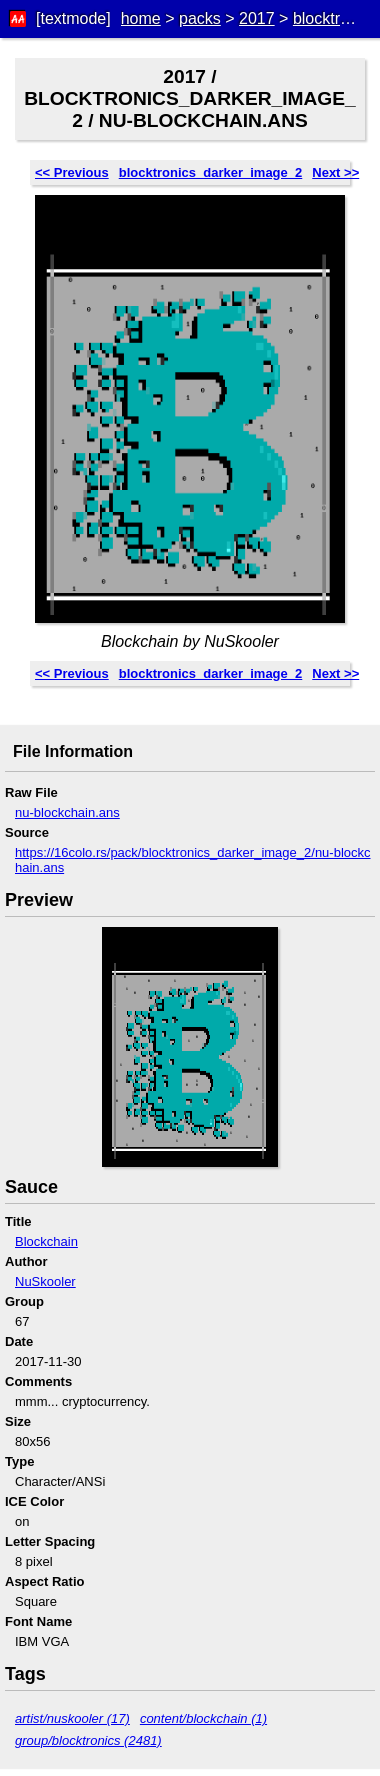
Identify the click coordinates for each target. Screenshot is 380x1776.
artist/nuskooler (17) (72, 1718)
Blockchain (46, 1241)
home (141, 18)
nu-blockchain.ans (67, 812)
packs (200, 18)
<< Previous (72, 172)
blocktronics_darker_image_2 (211, 172)
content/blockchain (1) (203, 1718)
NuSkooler (45, 1281)
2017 (257, 18)
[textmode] (73, 18)
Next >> (335, 172)
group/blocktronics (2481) (88, 1740)
